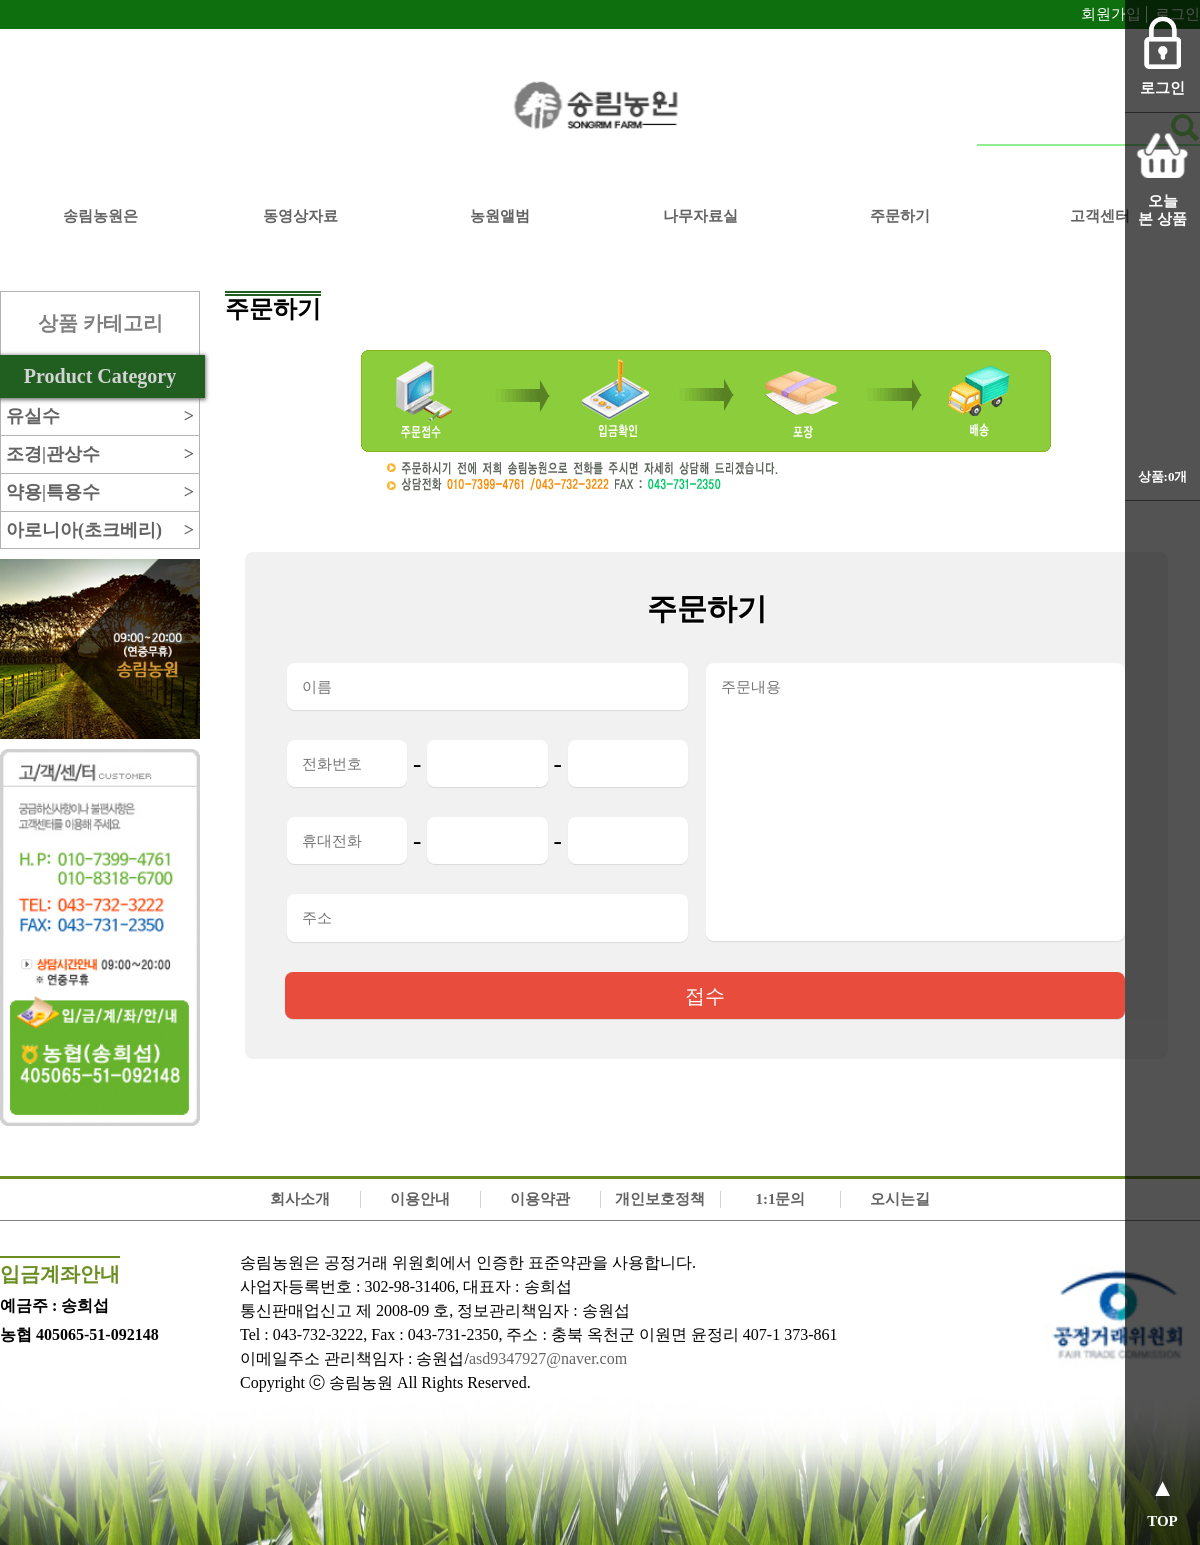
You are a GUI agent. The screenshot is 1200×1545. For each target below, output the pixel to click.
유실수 (100, 416)
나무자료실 (700, 216)
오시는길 (900, 1199)
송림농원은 (100, 216)
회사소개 (300, 1199)
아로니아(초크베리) (100, 530)
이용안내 (420, 1199)
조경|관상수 (100, 454)
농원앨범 (500, 216)
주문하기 (900, 216)
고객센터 (1100, 216)
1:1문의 (780, 1199)
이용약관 (540, 1199)
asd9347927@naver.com (548, 1358)
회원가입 (1111, 14)
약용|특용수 (100, 492)
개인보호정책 (660, 1199)
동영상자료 (300, 216)
